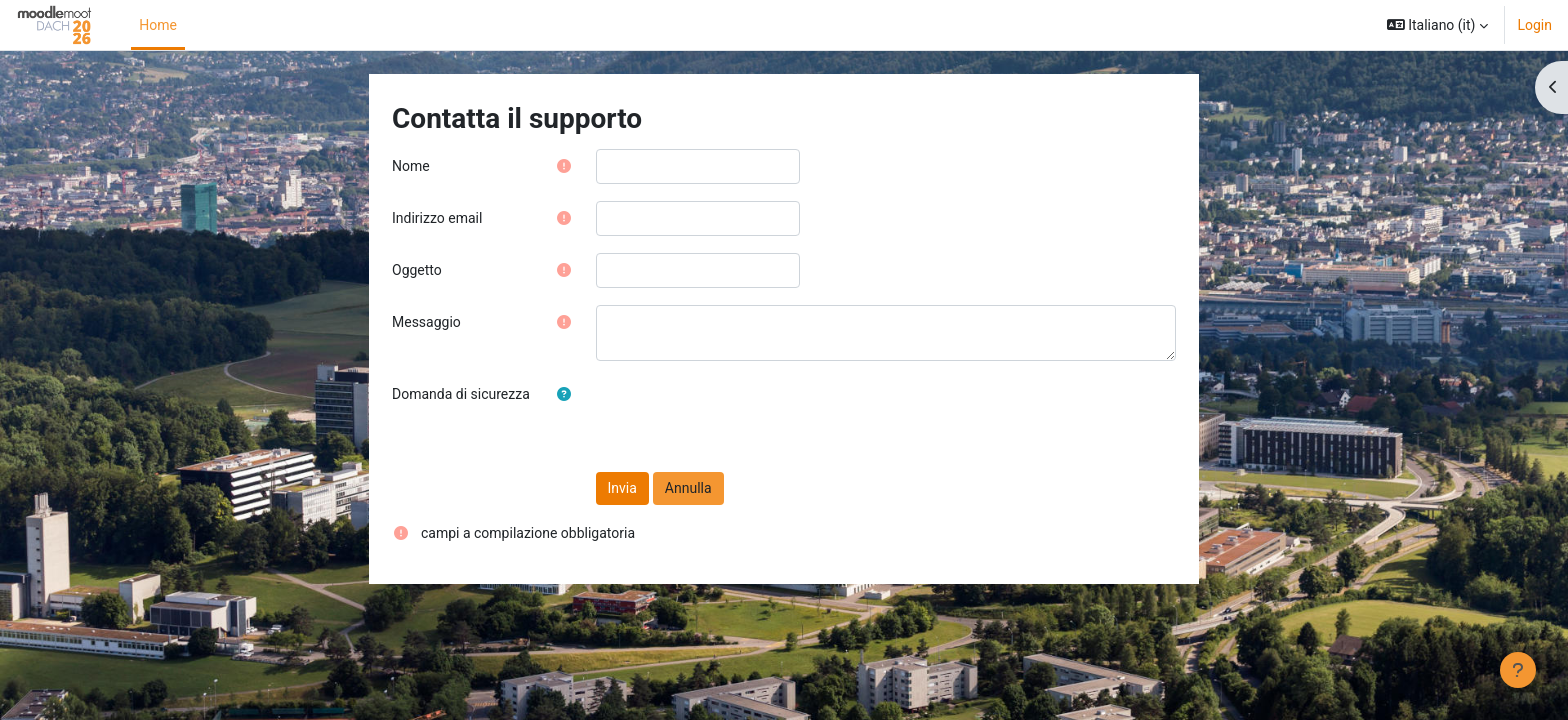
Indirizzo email (437, 218)
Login (1534, 25)
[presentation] (748, 416)
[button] (1438, 25)
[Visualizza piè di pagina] (1518, 670)
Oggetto (417, 270)
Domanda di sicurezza (461, 394)
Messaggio (426, 322)
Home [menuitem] (158, 25)
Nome (411, 166)
